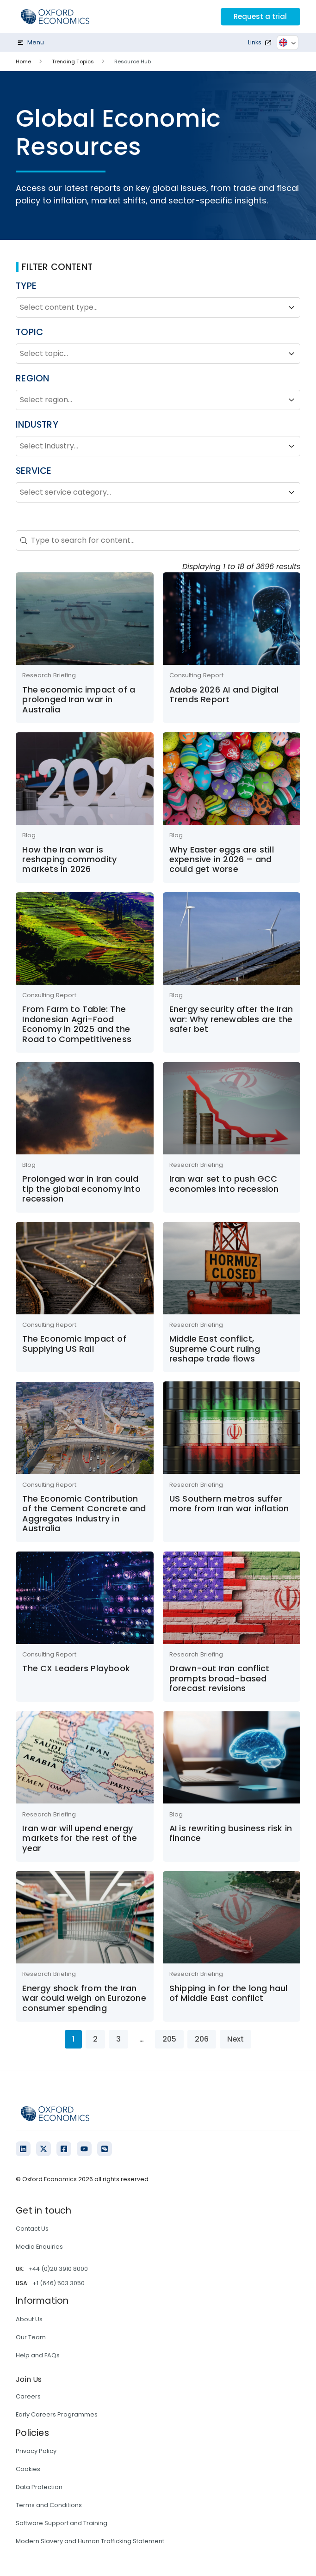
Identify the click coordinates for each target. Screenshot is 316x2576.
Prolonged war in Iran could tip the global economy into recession (81, 1188)
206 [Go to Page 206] (202, 2039)
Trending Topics (73, 61)
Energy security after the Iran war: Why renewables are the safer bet (231, 1019)
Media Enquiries (39, 2247)
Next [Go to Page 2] (235, 2039)
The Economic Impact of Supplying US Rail (74, 1343)
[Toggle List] (291, 307)
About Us (29, 2319)
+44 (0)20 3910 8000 (58, 2269)
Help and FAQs (38, 2355)
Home (23, 61)
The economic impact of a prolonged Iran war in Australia (78, 699)
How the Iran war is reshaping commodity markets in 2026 (69, 859)
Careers (28, 2396)
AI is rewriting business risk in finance (230, 1833)
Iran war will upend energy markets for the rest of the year (79, 1838)
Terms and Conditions (49, 2505)
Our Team (31, 2337)
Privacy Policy (36, 2451)
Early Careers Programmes (57, 2414)
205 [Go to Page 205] (169, 2039)
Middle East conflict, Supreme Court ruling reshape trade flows (214, 1348)
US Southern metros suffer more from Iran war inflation (229, 1503)
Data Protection (39, 2487)
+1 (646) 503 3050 (58, 2283)
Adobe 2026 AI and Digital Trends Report (224, 694)
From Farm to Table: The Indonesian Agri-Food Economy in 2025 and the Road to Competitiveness (76, 1023)
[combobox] (149, 307)
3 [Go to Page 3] (118, 2039)
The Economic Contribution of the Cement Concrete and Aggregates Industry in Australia (84, 1513)
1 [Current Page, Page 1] (73, 2039)
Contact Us (32, 2229)
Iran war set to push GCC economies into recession (224, 1183)
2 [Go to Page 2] (95, 2039)
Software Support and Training (61, 2523)
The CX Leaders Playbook (76, 1668)
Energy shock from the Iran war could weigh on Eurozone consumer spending (84, 1998)
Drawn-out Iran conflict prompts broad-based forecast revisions (219, 1678)
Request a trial (259, 16)
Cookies (28, 2469)
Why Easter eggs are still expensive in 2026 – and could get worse (221, 859)
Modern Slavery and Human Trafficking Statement (90, 2541)
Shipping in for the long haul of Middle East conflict (228, 1993)
